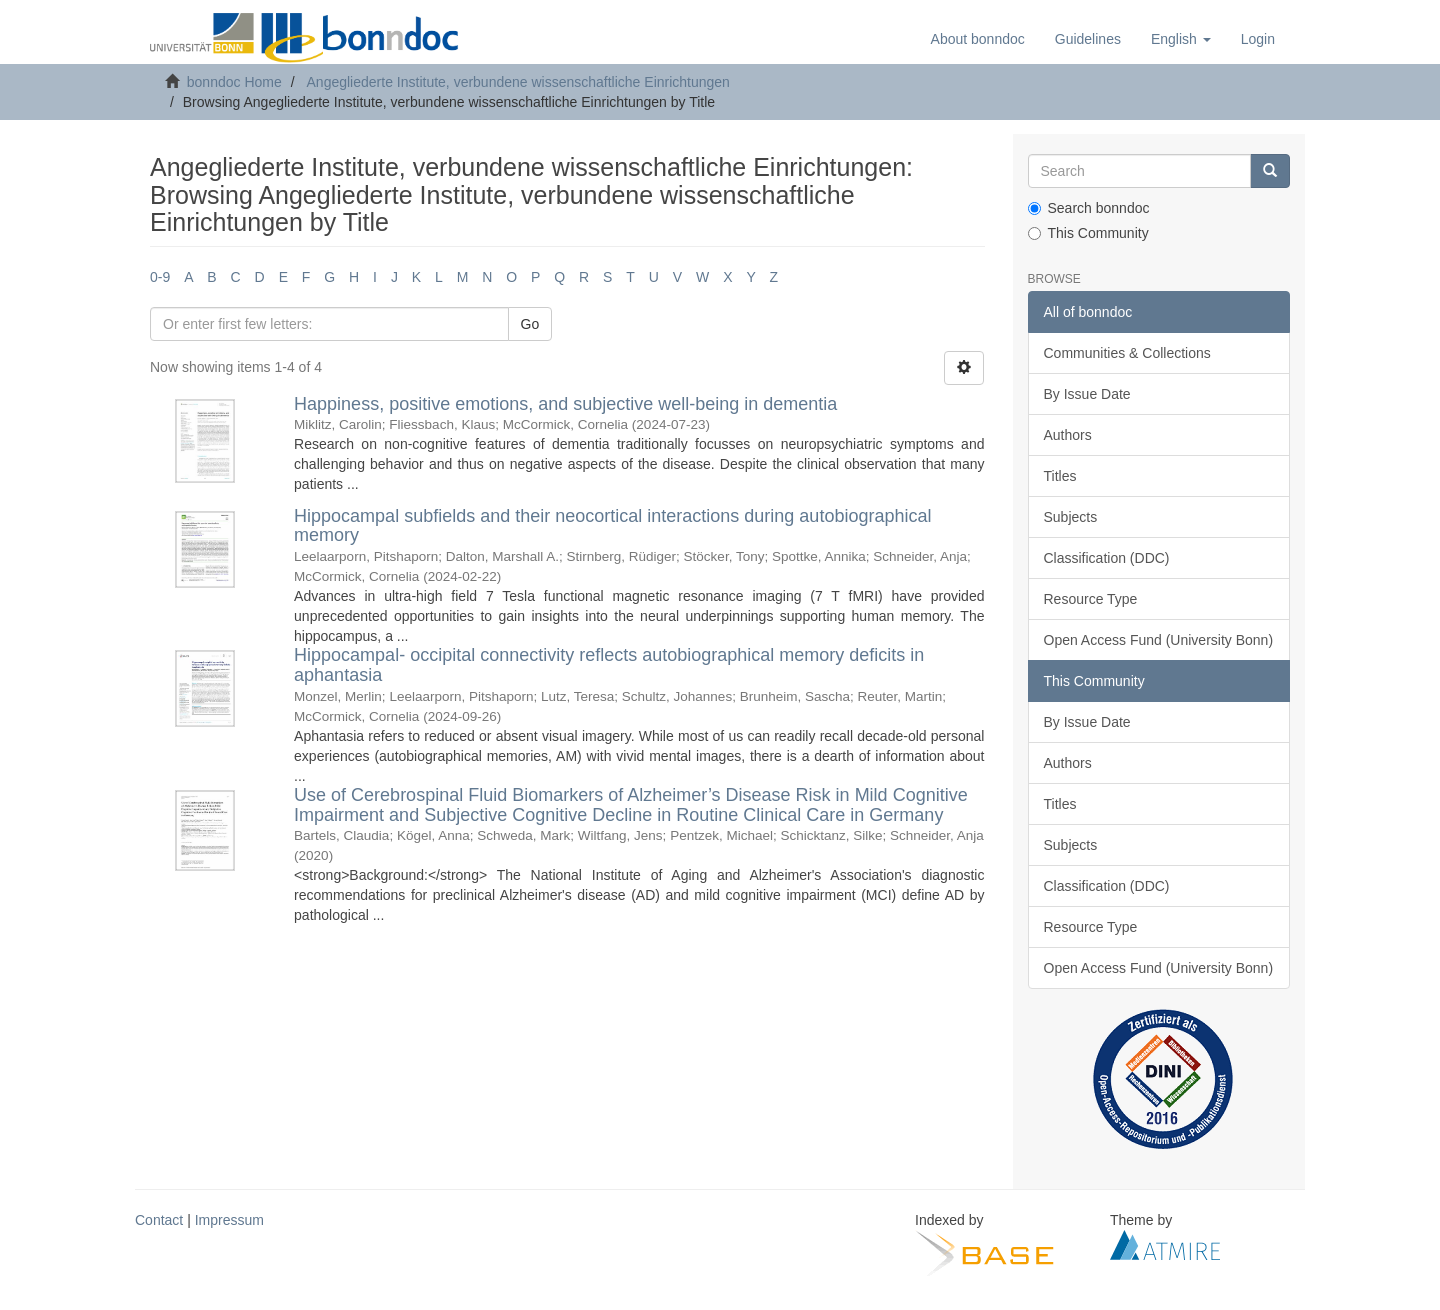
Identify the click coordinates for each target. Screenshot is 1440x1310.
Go (530, 324)
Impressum (229, 1220)
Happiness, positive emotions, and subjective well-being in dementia (565, 404)
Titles (1060, 476)
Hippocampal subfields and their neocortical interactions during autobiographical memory (612, 526)
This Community (1088, 233)
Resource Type (1091, 599)
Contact (159, 1220)
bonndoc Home (234, 82)
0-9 (160, 277)
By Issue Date (1087, 394)
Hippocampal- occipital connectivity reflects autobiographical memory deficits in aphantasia (609, 665)
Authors (1068, 435)
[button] (1181, 39)
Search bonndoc (1089, 208)
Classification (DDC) (1107, 558)
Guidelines (1088, 39)
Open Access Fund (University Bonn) (1159, 640)
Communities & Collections (1127, 353)
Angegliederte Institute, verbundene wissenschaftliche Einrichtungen (518, 82)
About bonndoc (978, 39)
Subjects (1071, 517)
